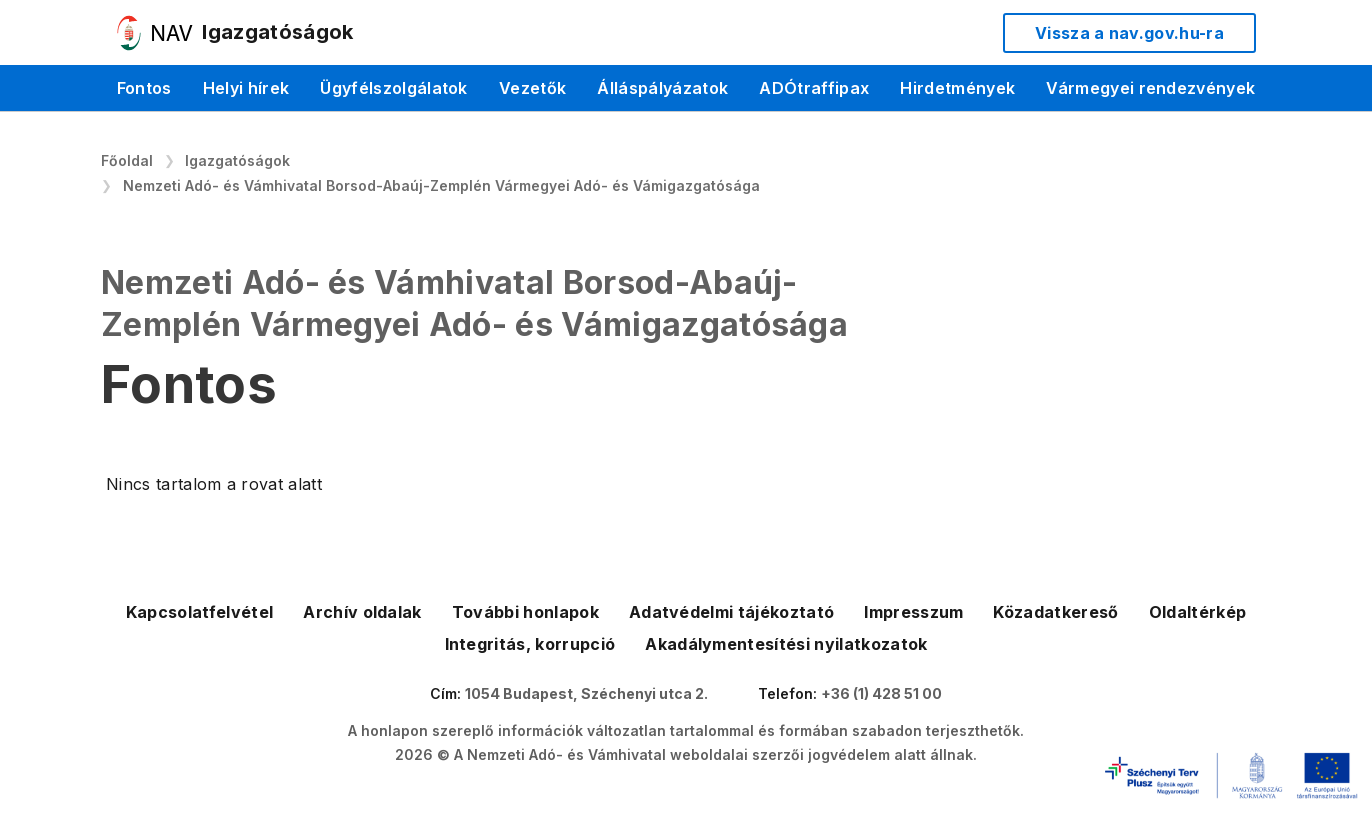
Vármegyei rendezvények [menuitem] (1150, 88)
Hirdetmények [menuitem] (957, 88)
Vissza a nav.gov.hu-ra (1129, 33)
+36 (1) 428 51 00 (881, 693)
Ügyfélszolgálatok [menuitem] (393, 88)
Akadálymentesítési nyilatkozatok (786, 644)
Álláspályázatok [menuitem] (662, 88)
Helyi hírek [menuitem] (246, 88)
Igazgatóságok (237, 160)
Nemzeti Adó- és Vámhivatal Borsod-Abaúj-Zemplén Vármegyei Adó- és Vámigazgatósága (441, 185)
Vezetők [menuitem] (532, 88)
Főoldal (127, 160)
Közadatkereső (1055, 612)
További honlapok (525, 612)
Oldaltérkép (1198, 612)
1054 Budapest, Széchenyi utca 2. (586, 693)
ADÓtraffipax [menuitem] (814, 88)
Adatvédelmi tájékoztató (731, 612)
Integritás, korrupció (530, 644)
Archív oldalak (362, 612)
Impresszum (913, 612)
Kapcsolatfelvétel (199, 612)
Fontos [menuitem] (144, 88)
